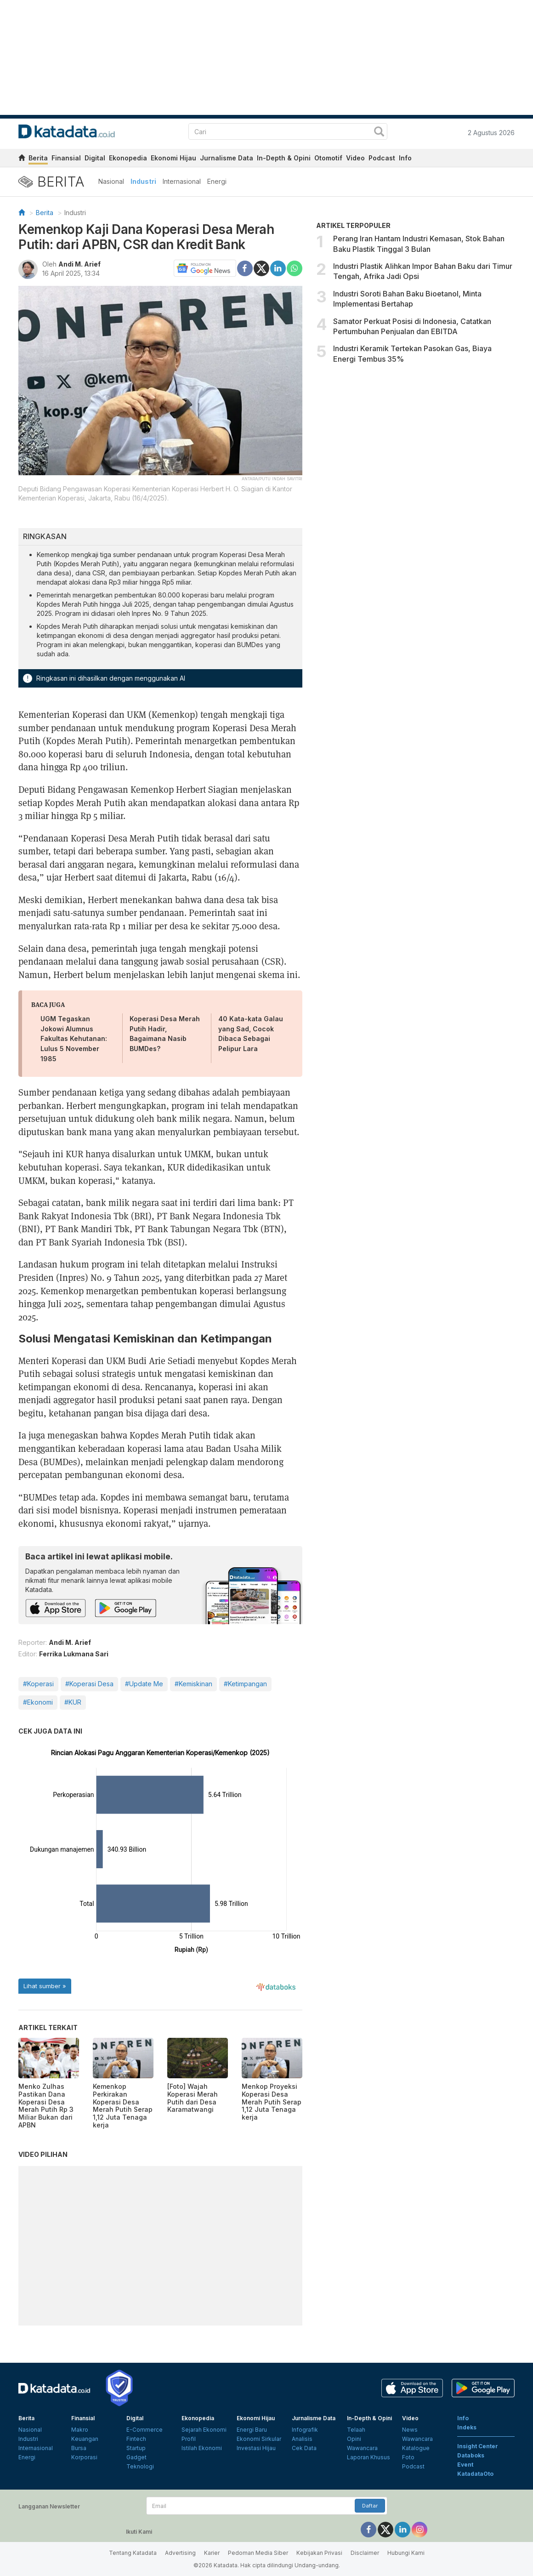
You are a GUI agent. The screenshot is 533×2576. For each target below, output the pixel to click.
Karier (212, 2552)
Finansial (66, 158)
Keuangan (84, 2438)
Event (465, 2464)
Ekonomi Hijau (173, 158)
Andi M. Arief (79, 264)
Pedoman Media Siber (258, 2552)
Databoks (470, 2455)
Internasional (182, 181)
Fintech (136, 2438)
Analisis (302, 2438)
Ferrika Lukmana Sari (73, 1654)
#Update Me (144, 1684)
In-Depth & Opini (284, 158)
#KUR (72, 1702)
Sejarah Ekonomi (204, 2429)
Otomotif (328, 158)
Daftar (370, 2505)
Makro (79, 2429)
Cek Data (304, 2448)
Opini (354, 2438)
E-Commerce (144, 2429)
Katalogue (416, 2448)
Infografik (305, 2429)
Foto (408, 2457)
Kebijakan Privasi (319, 2552)
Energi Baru (252, 2429)
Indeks (466, 2427)
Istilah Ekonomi (201, 2448)
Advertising (180, 2552)
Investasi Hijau (256, 2448)
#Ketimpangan (245, 1684)
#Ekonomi (38, 1702)
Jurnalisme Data (226, 158)
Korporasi (84, 2457)
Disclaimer (365, 2552)
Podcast (382, 158)
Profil (188, 2438)
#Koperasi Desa (89, 1684)
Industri (143, 181)
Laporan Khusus (368, 2457)
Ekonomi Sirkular (259, 2438)
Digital (95, 158)
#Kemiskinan (193, 1684)
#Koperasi (38, 1684)
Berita (38, 158)
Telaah (356, 2429)
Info (405, 158)
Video (355, 158)
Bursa (78, 2448)
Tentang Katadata (133, 2552)
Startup (136, 2448)
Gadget (136, 2457)
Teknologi (140, 2466)
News (410, 2429)
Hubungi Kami (406, 2552)
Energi (217, 181)
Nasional (111, 181)
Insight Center (477, 2446)
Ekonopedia (128, 158)
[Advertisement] (415, 446)
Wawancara (362, 2448)
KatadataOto (475, 2473)
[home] (21, 159)
